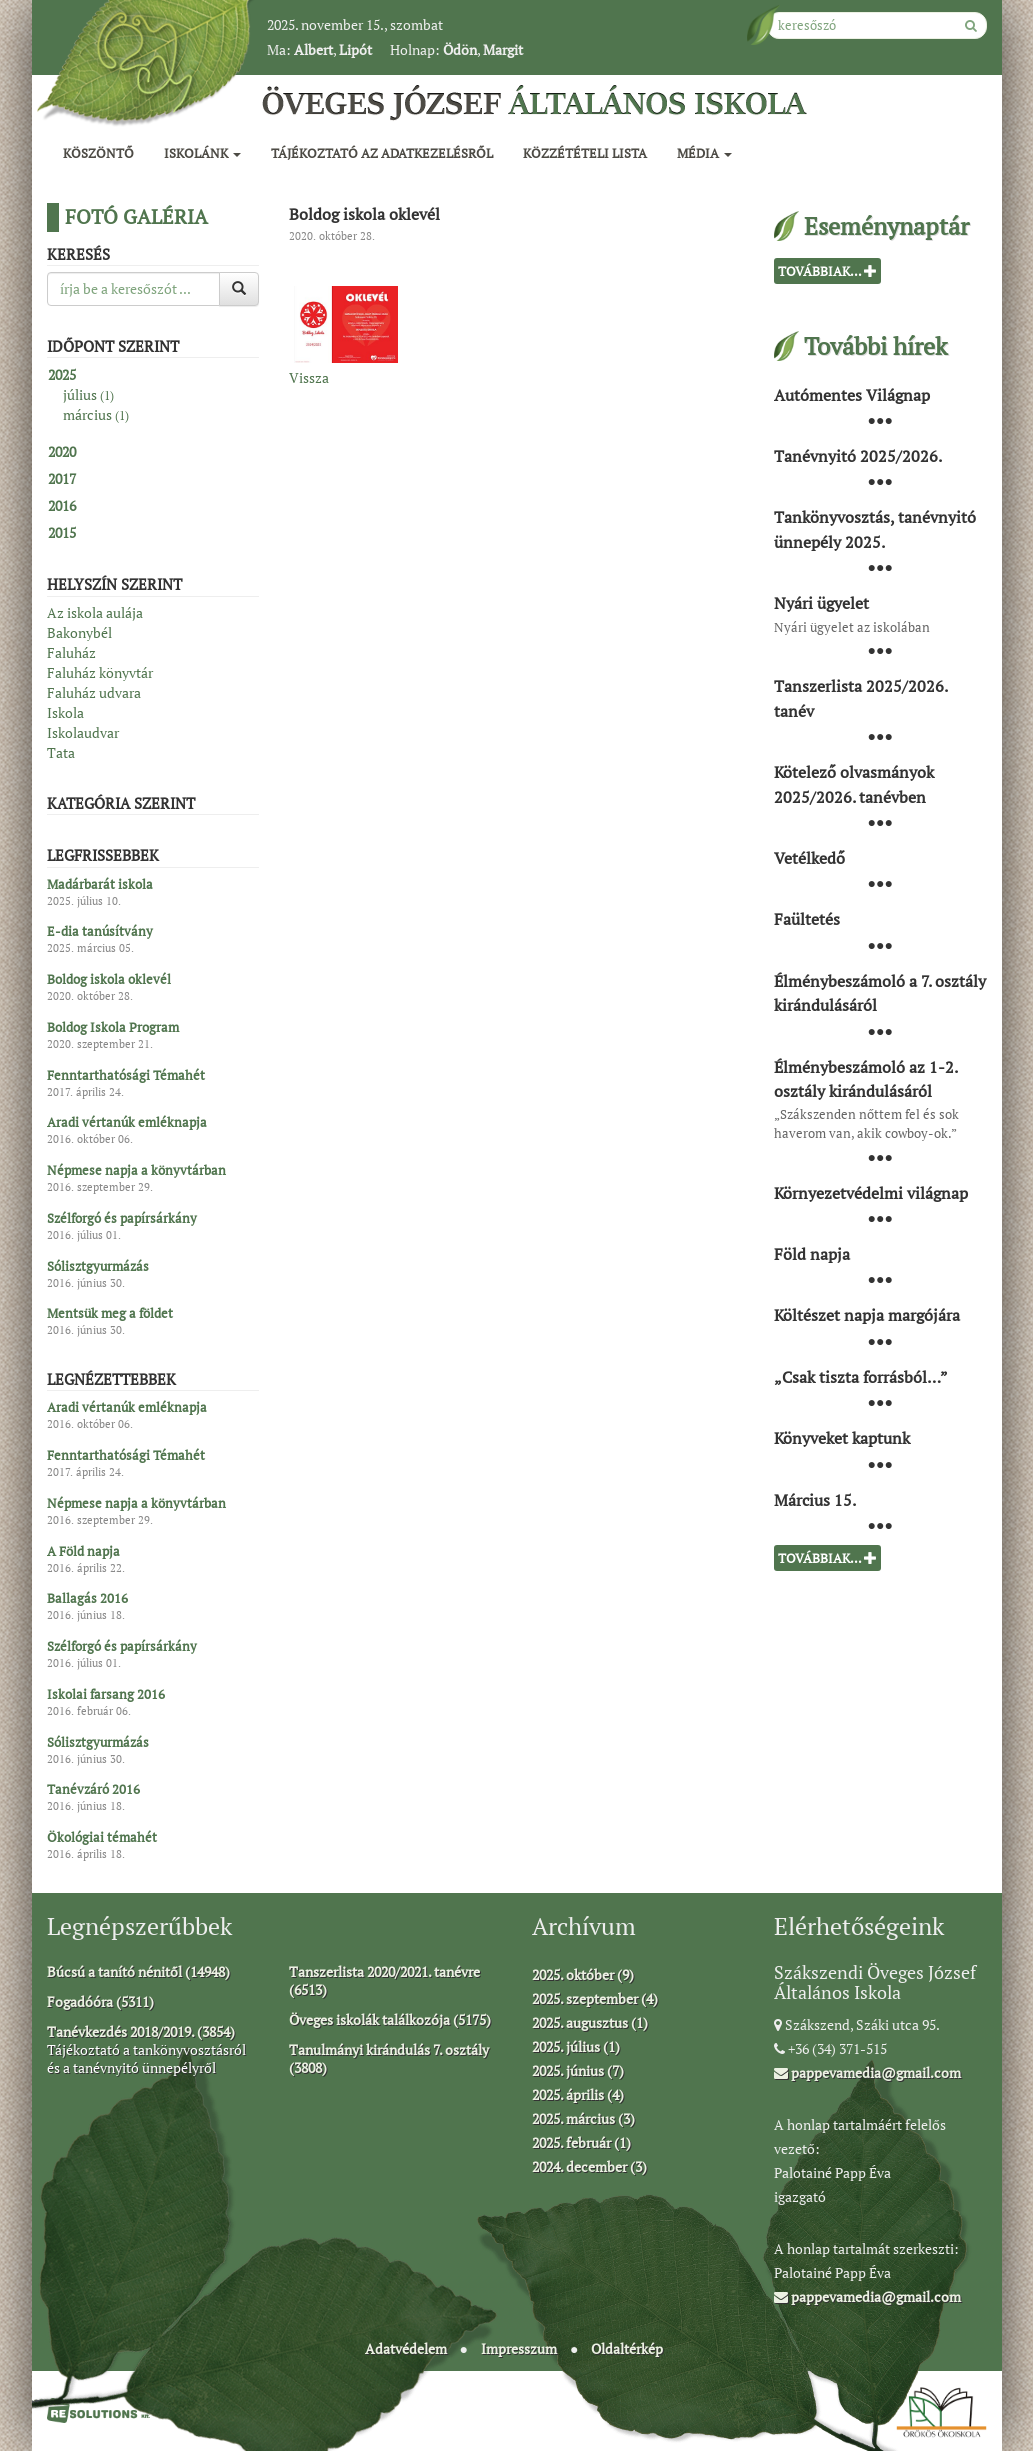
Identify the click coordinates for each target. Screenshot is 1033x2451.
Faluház (71, 652)
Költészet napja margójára (867, 1315)
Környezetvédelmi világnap (871, 1192)
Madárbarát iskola (100, 884)
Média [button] (704, 153)
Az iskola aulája (95, 612)
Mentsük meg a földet (110, 1314)
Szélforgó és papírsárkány (122, 1218)
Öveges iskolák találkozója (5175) (390, 2019)
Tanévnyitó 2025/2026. (858, 456)
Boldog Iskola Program (113, 1027)
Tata (61, 752)
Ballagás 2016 (87, 1599)
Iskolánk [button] (202, 153)
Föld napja (812, 1254)
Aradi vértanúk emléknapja (127, 1123)
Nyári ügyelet (821, 603)
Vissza (309, 377)
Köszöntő (98, 153)
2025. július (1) (576, 2046)
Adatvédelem (406, 2348)
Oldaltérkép (627, 2348)
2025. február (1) (581, 2142)
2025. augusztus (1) (590, 2022)
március (96, 414)
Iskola (65, 712)
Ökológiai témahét (102, 1838)
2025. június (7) (578, 2070)
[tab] (153, 375)
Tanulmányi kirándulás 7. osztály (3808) (389, 2058)
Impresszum (519, 2348)
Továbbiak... (827, 271)
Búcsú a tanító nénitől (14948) (138, 1971)
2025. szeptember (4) (595, 1998)
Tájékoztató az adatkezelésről (382, 153)
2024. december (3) (589, 2166)
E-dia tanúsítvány (100, 932)
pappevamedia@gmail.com (867, 2072)
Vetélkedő (809, 858)
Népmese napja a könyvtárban (136, 1171)
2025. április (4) (578, 2094)
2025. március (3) (583, 2118)
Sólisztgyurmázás (98, 1266)
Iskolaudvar (83, 732)
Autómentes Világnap (852, 394)
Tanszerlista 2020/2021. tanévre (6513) (384, 1980)
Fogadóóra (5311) (100, 2001)
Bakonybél (79, 632)
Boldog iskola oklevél (109, 980)
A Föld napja (83, 1551)
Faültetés (807, 919)
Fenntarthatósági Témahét (126, 1075)
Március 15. (815, 1499)
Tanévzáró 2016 (93, 1790)
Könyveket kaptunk (842, 1438)
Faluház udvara (94, 692)
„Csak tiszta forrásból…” (861, 1376)
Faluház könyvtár (100, 672)
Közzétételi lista (585, 153)
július (88, 394)
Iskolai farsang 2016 (106, 1694)
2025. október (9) (583, 1974)
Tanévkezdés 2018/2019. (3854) (141, 2031)
